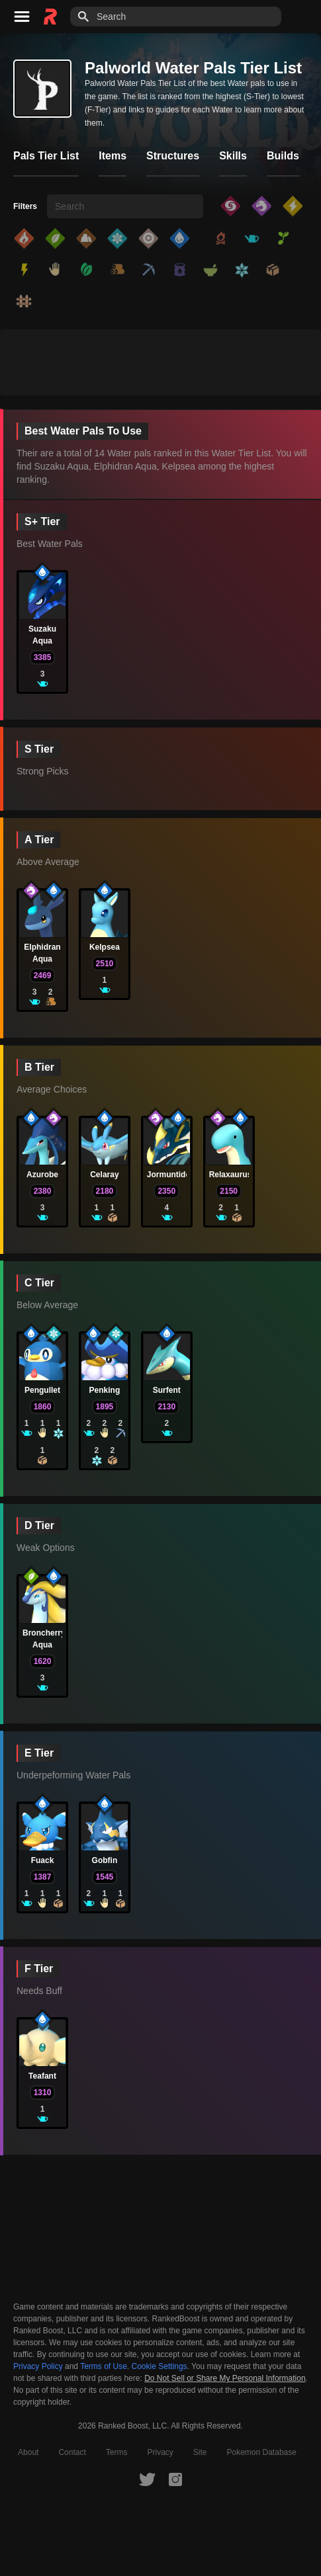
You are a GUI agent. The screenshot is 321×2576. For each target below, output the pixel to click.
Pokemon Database (262, 2452)
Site (200, 2452)
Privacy (160, 2452)
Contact (71, 2452)
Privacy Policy (38, 2366)
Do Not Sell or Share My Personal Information (224, 2378)
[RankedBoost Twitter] (147, 2479)
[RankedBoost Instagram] (175, 2479)
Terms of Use (103, 2366)
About (28, 2452)
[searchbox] (125, 206)
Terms (117, 2452)
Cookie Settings (159, 2366)
